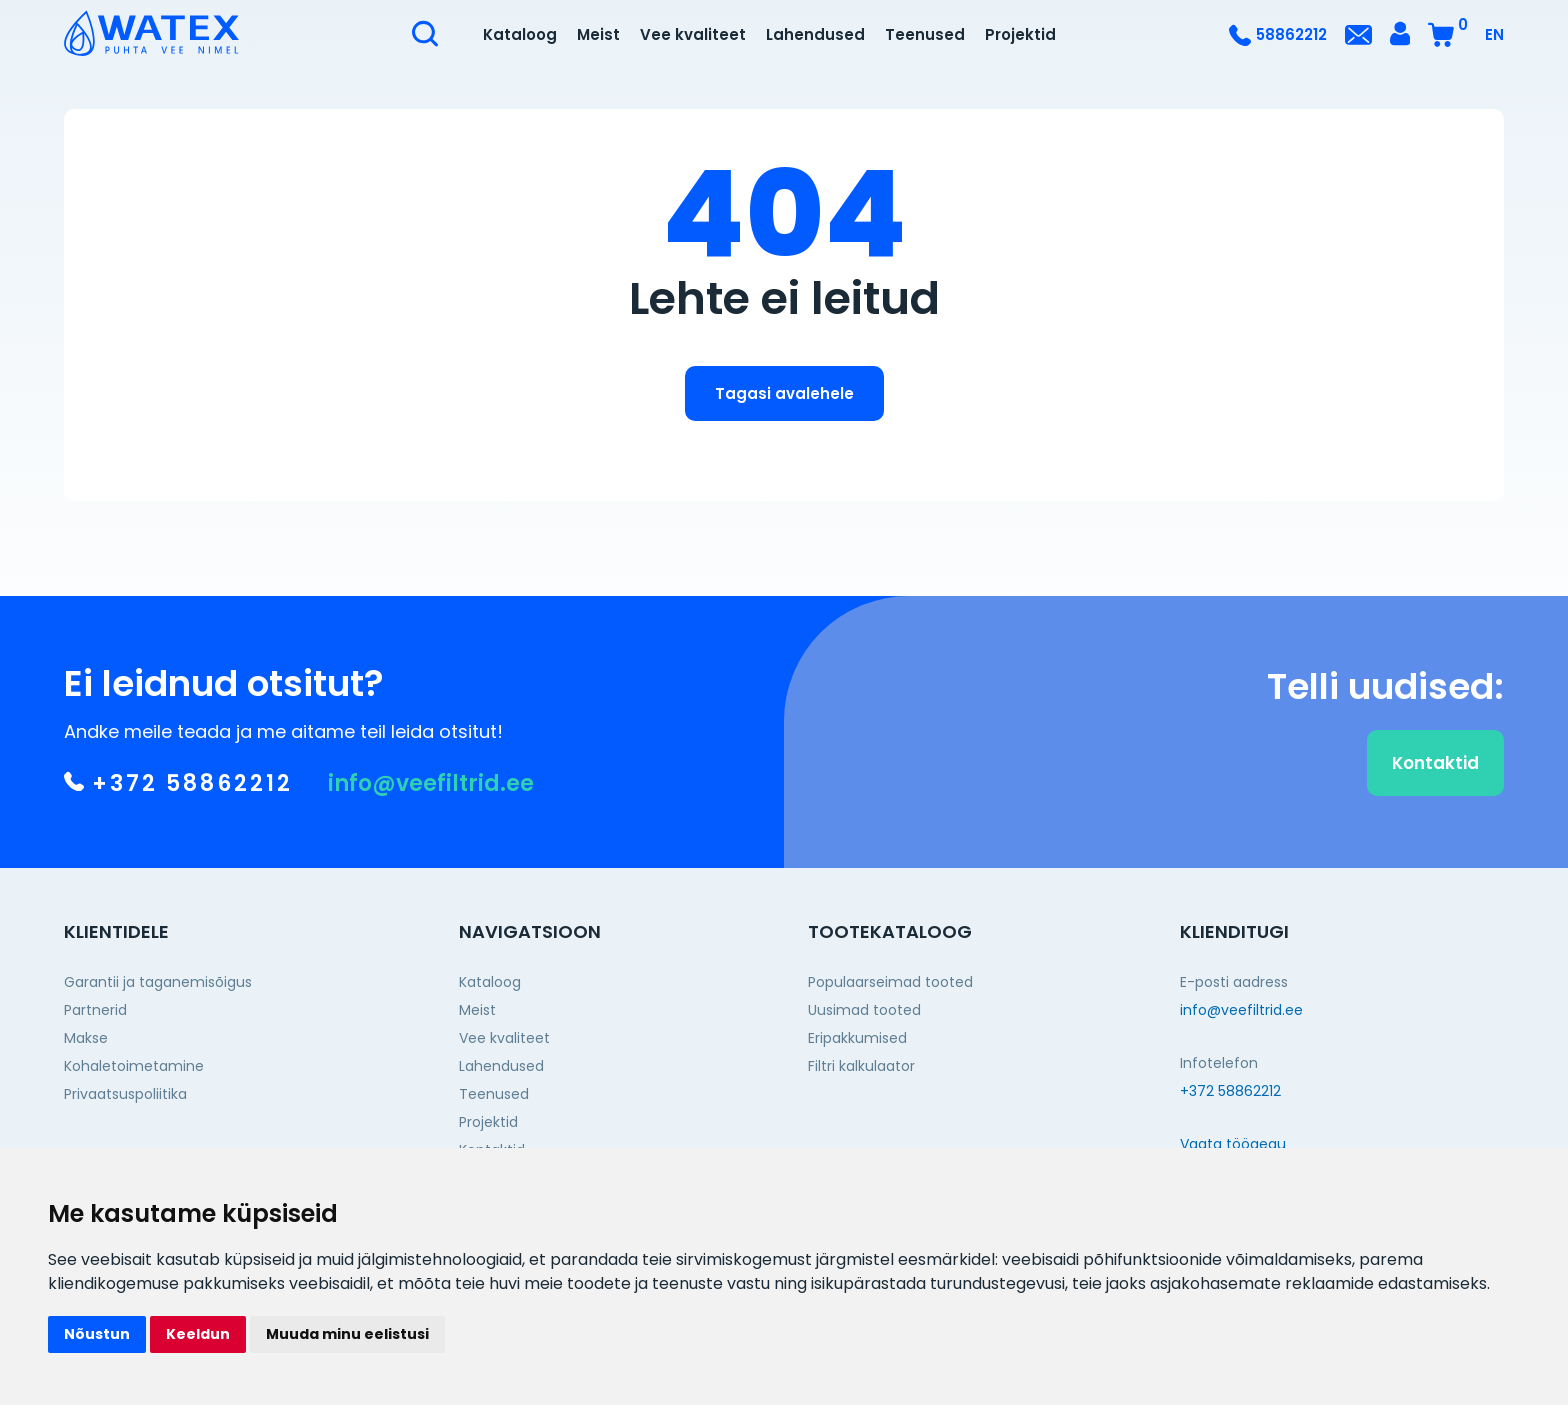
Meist (598, 34)
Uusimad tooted (864, 1010)
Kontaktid (1435, 773)
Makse (86, 1038)
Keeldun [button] (198, 1334)
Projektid (1020, 34)
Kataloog (520, 34)
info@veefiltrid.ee (431, 794)
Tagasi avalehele (784, 393)
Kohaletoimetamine (134, 1066)
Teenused (925, 34)
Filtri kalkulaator (861, 1066)
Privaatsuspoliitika (125, 1094)
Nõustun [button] (97, 1334)
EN (1494, 34)
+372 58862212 (178, 794)
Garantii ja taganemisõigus (158, 982)
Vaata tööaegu (1233, 1144)
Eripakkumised (857, 1038)
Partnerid (95, 1010)
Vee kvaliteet (693, 34)
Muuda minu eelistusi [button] (347, 1334)
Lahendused (815, 34)
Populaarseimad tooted (890, 982)
